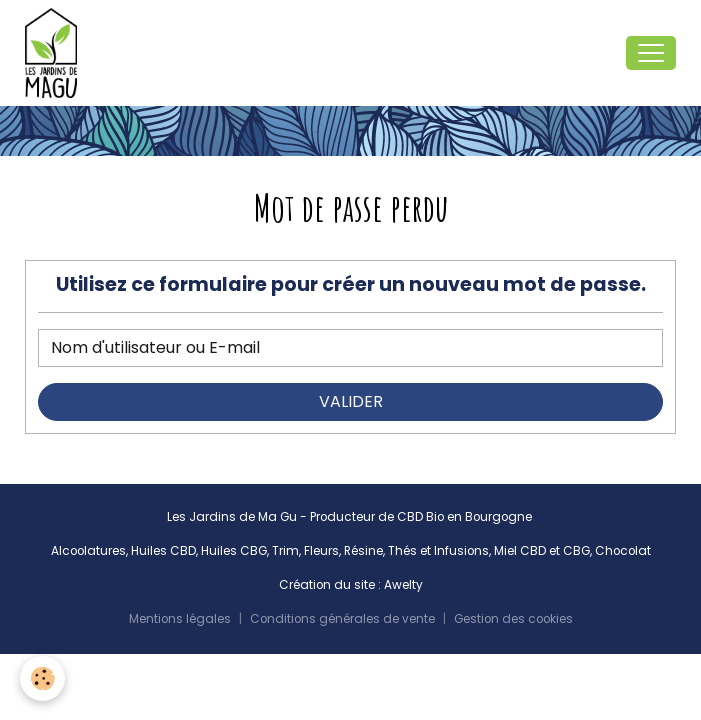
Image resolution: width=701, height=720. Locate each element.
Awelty (403, 585)
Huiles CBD (163, 551)
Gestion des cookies (513, 619)
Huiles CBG (234, 551)
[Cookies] (42, 678)
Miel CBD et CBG (542, 551)
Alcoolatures (88, 551)
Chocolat (623, 551)
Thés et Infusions (438, 551)
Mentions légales (180, 619)
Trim (285, 551)
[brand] (55, 53)
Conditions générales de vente (342, 619)
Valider (351, 401)
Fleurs (321, 551)
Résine (363, 551)
